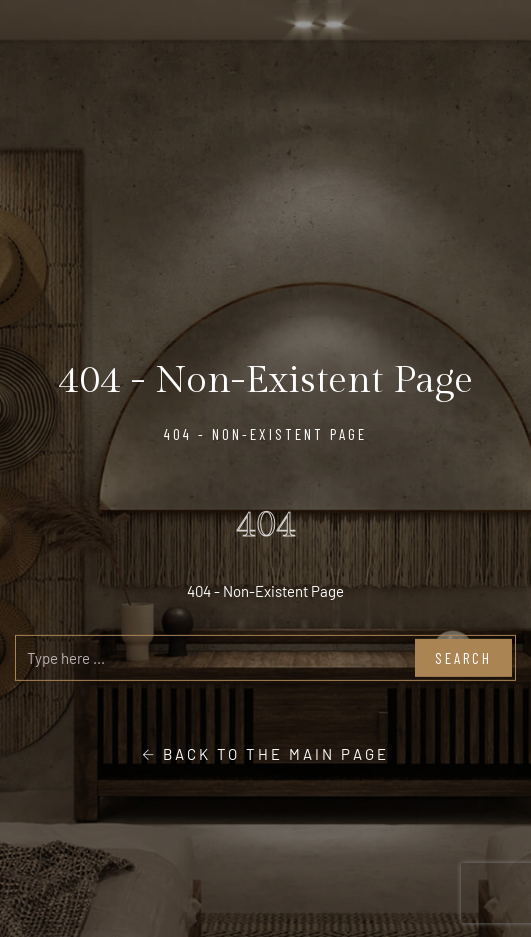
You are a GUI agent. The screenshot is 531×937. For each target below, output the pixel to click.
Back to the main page (265, 754)
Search (463, 658)
